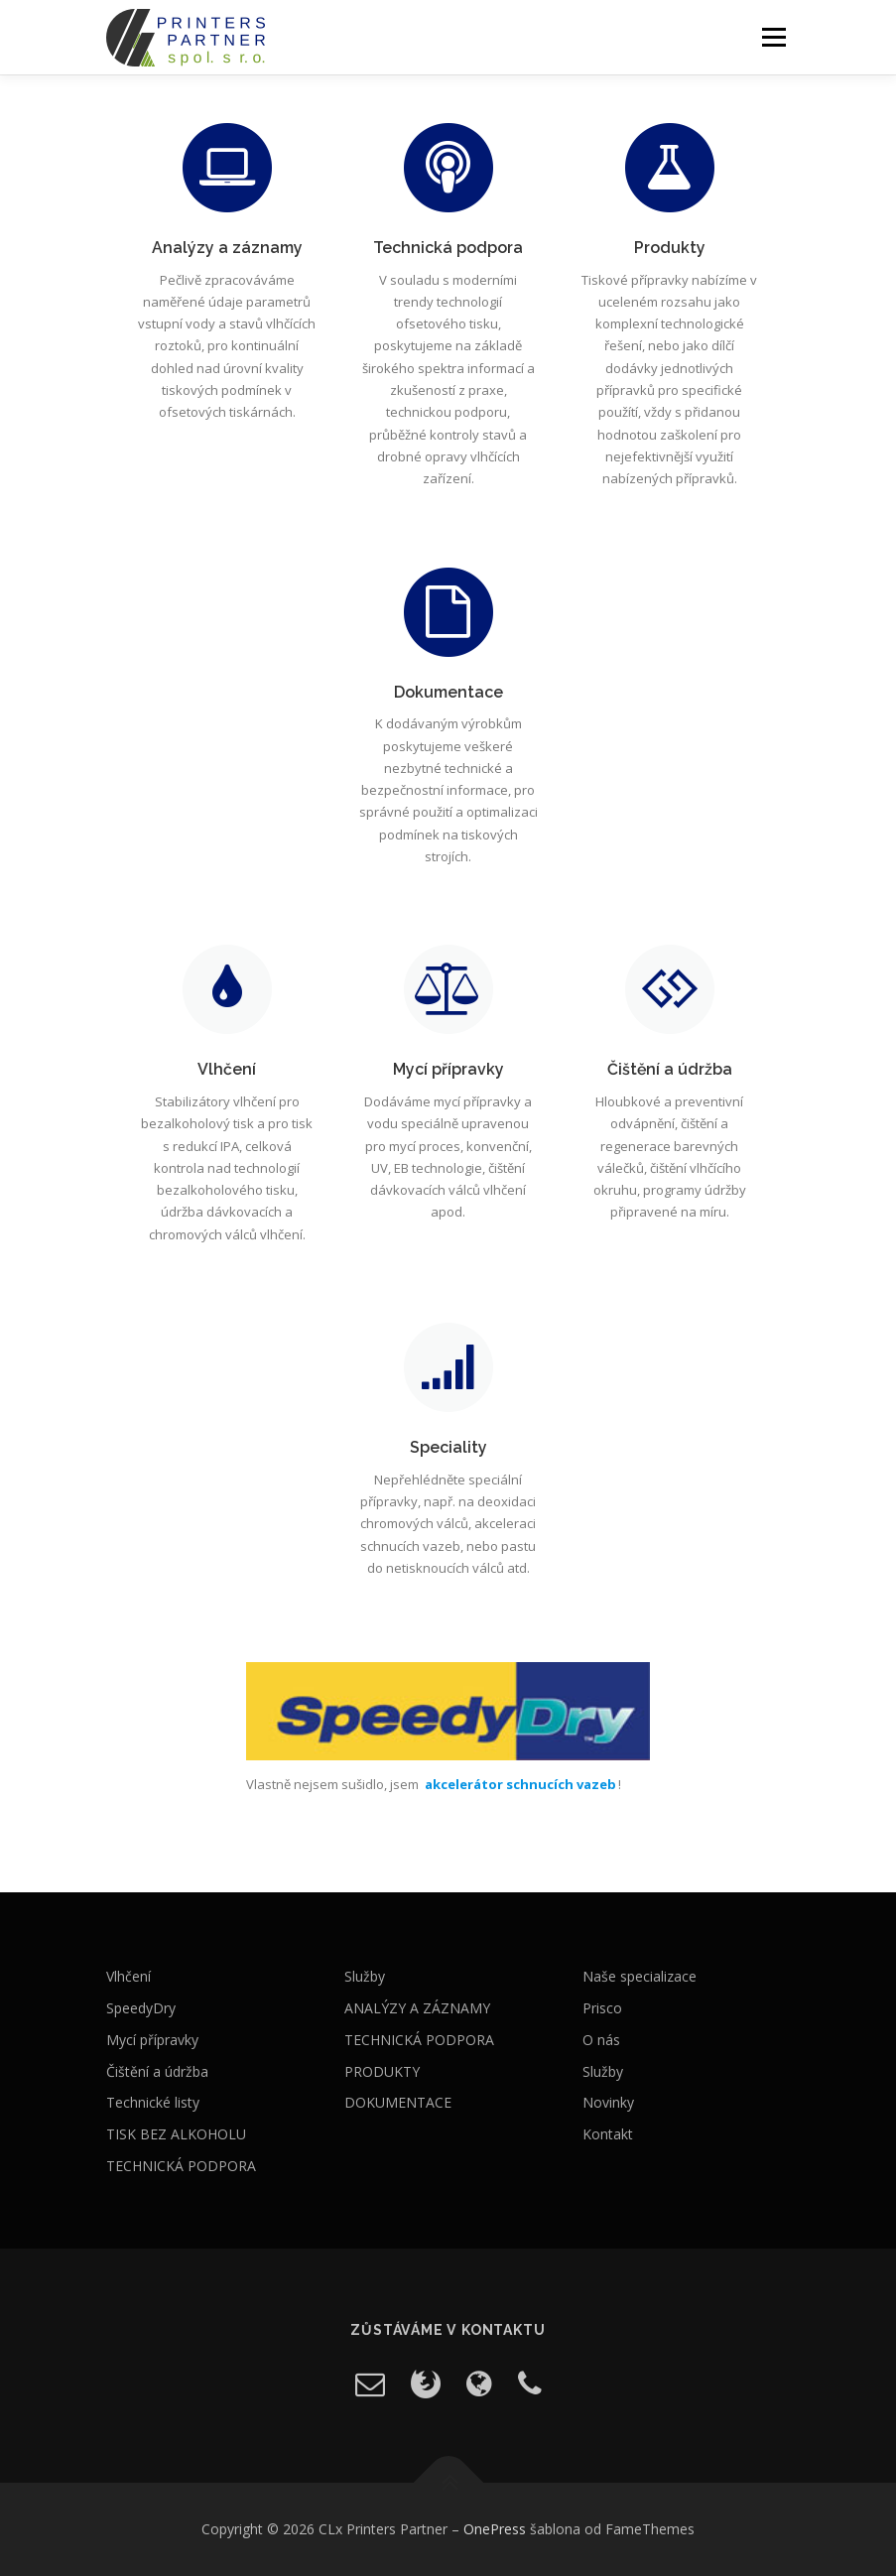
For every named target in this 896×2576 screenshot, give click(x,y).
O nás (601, 2039)
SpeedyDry (141, 2007)
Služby (364, 1976)
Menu (773, 37)
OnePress (494, 2528)
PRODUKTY (382, 2071)
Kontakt (607, 2134)
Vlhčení (128, 1976)
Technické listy (152, 2102)
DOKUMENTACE (397, 2102)
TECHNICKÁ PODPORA (181, 2165)
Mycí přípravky (152, 2039)
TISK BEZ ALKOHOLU (176, 2134)
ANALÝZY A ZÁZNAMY (417, 2007)
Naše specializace (639, 1976)
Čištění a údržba (157, 2071)
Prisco (602, 2007)
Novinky (608, 2102)
